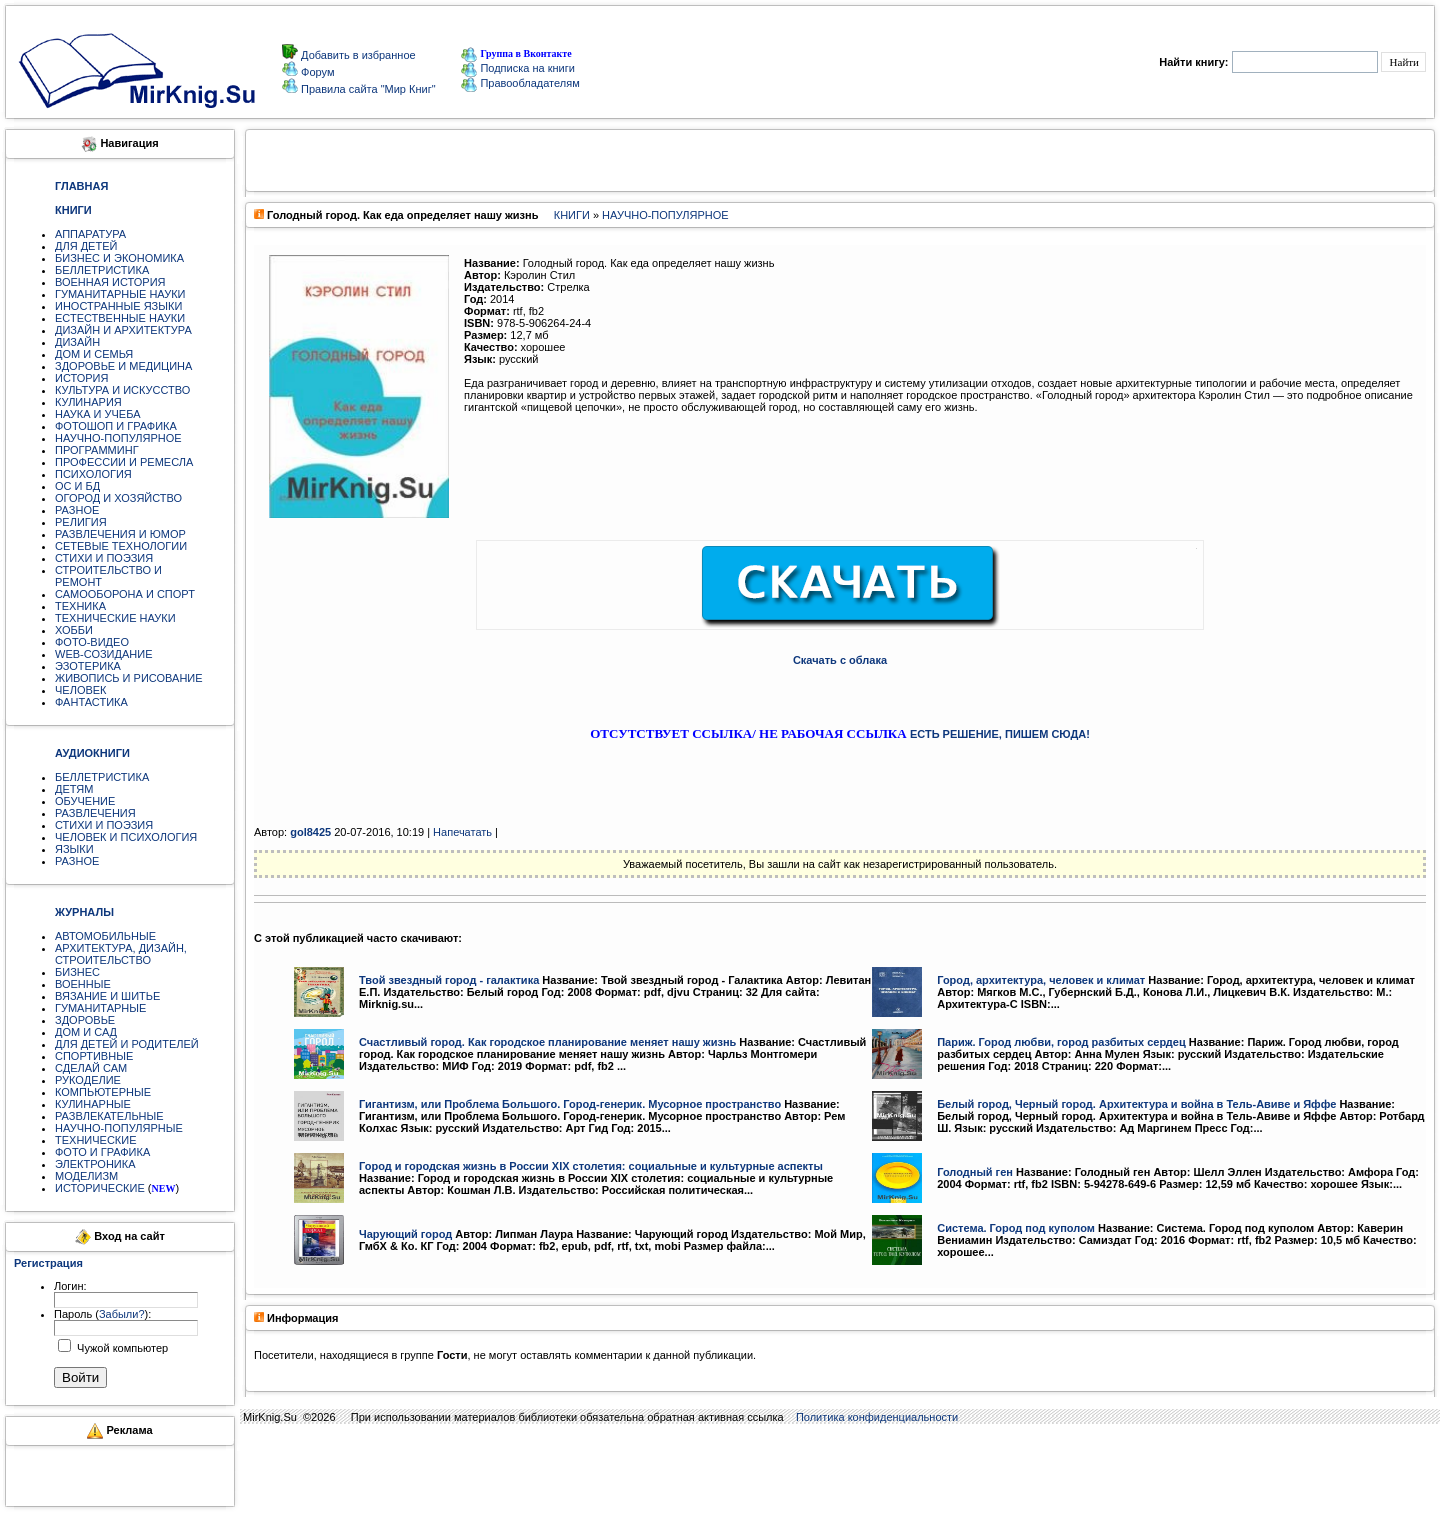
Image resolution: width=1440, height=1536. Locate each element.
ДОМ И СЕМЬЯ (94, 354)
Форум (316, 72)
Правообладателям (520, 83)
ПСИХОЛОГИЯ (93, 474)
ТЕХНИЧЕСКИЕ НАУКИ (115, 618)
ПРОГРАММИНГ (97, 450)
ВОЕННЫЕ (83, 984)
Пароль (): (102, 1314)
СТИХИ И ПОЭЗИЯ (104, 558)
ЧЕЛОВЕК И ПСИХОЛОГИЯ (126, 837)
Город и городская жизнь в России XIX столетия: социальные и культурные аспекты (591, 1166)
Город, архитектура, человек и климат (1041, 980)
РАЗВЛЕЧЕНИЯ (95, 813)
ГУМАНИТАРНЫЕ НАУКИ (120, 294)
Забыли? (122, 1314)
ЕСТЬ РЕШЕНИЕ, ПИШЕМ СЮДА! (1000, 734)
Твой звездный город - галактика (449, 980)
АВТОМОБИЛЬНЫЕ (105, 936)
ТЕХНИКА (80, 606)
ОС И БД (77, 486)
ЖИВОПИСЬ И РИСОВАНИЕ (129, 678)
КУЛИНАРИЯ (88, 402)
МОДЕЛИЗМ (86, 1176)
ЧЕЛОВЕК (81, 690)
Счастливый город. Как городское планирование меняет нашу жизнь (547, 1042)
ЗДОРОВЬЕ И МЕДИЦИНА (123, 366)
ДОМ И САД (86, 1032)
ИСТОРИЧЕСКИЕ (100, 1188)
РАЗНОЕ (77, 510)
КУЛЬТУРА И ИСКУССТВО (122, 390)
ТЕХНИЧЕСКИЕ (96, 1140)
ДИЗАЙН (77, 342)
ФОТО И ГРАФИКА (102, 1152)
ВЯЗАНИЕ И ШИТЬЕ (107, 996)
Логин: (70, 1286)
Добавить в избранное (357, 55)
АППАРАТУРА (90, 234)
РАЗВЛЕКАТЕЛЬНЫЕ (109, 1116)
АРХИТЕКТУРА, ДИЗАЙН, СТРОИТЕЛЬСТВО (121, 954)
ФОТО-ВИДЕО (92, 642)
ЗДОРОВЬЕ (85, 1020)
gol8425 (310, 832)
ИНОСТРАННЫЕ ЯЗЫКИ (118, 306)
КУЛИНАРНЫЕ (93, 1104)
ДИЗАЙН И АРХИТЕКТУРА (123, 330)
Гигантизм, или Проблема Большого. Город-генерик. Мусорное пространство (570, 1104)
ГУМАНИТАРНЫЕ (100, 1008)
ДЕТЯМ (74, 789)
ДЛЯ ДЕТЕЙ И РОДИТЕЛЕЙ (127, 1044)
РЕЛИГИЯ (81, 522)
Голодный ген (975, 1172)
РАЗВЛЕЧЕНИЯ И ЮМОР (120, 534)
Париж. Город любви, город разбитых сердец (1061, 1042)
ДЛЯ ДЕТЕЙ (86, 246)
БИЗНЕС (77, 972)
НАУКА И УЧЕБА (98, 414)
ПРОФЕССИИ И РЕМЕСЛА (124, 462)
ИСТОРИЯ (81, 378)
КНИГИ (572, 215)
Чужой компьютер (121, 1348)
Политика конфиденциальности (877, 1417)
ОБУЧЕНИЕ (85, 801)
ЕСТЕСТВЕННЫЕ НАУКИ (120, 318)
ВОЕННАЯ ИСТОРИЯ (110, 282)
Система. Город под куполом (1016, 1228)
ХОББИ (74, 630)
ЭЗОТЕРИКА (88, 666)
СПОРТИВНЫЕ (94, 1056)
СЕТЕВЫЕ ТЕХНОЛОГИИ (121, 546)
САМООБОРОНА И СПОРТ (125, 594)
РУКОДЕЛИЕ (88, 1080)
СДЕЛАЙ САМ (91, 1068)
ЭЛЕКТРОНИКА (95, 1164)
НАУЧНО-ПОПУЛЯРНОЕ (118, 438)
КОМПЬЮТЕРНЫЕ (103, 1092)
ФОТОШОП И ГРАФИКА (116, 426)
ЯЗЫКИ (74, 849)
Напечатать (462, 832)
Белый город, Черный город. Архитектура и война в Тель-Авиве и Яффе (1136, 1104)
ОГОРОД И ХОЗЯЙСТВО (118, 498)
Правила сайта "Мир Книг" (367, 89)
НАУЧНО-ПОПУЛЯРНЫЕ (119, 1128)
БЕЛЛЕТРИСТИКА (102, 270)
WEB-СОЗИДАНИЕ (104, 654)
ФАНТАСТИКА (91, 702)
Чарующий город (405, 1234)
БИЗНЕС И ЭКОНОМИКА (119, 258)
